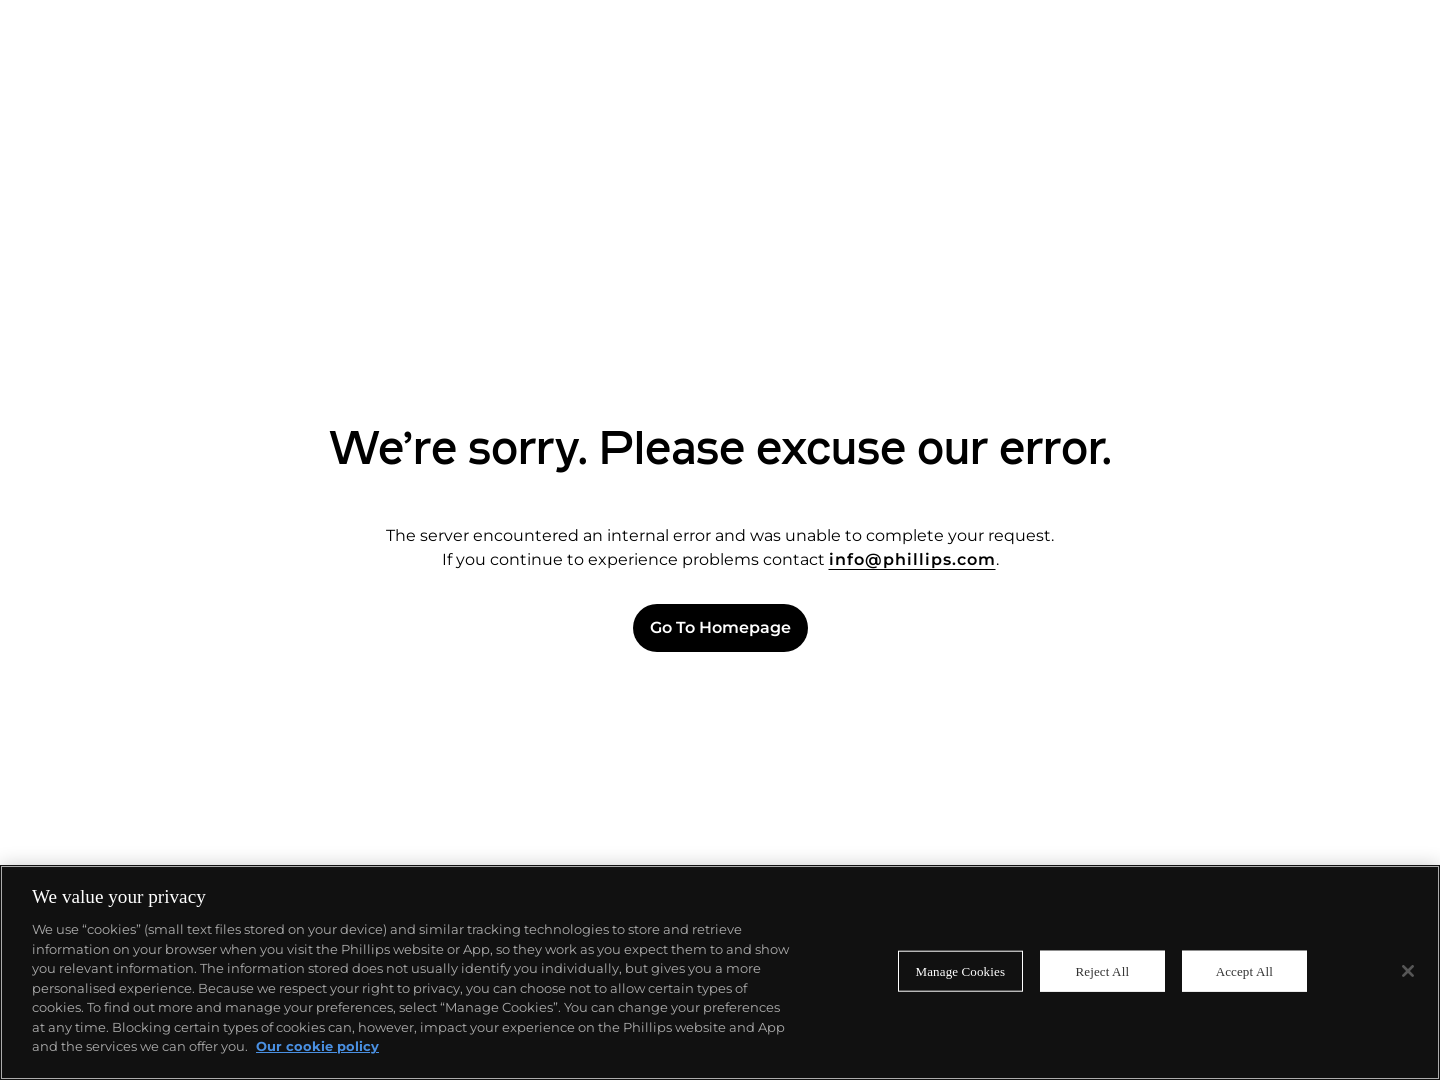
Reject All (1102, 970)
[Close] (1408, 971)
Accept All (1244, 970)
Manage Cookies (961, 970)
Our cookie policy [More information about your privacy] (317, 1046)
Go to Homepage (720, 627)
